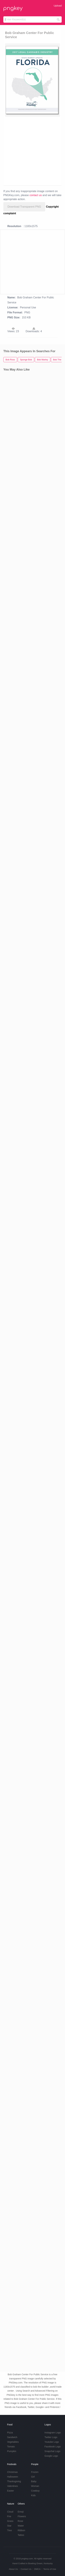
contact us (35, 195)
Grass (10, 2521)
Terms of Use (49, 2569)
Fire (9, 2516)
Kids (33, 2495)
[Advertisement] (32, 150)
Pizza (10, 2432)
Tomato (11, 2446)
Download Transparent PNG (24, 206)
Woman (35, 2486)
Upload (58, 5)
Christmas (12, 2472)
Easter (10, 2490)
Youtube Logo (52, 2442)
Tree (9, 2530)
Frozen (35, 2472)
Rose (20, 2521)
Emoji (21, 2511)
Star (9, 2525)
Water (21, 2525)
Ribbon (21, 2530)
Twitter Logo (51, 2437)
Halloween (12, 2476)
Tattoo (21, 2535)
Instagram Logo (53, 2432)
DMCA (37, 2569)
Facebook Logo (53, 2446)
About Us (13, 2569)
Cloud (10, 2511)
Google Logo (51, 2456)
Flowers (22, 2516)
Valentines (12, 2486)
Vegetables (13, 2442)
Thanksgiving (14, 2481)
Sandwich (12, 2437)
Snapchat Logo (52, 2451)
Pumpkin (11, 2451)
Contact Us (26, 2569)
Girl (33, 2476)
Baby (34, 2481)
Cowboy (35, 2490)
